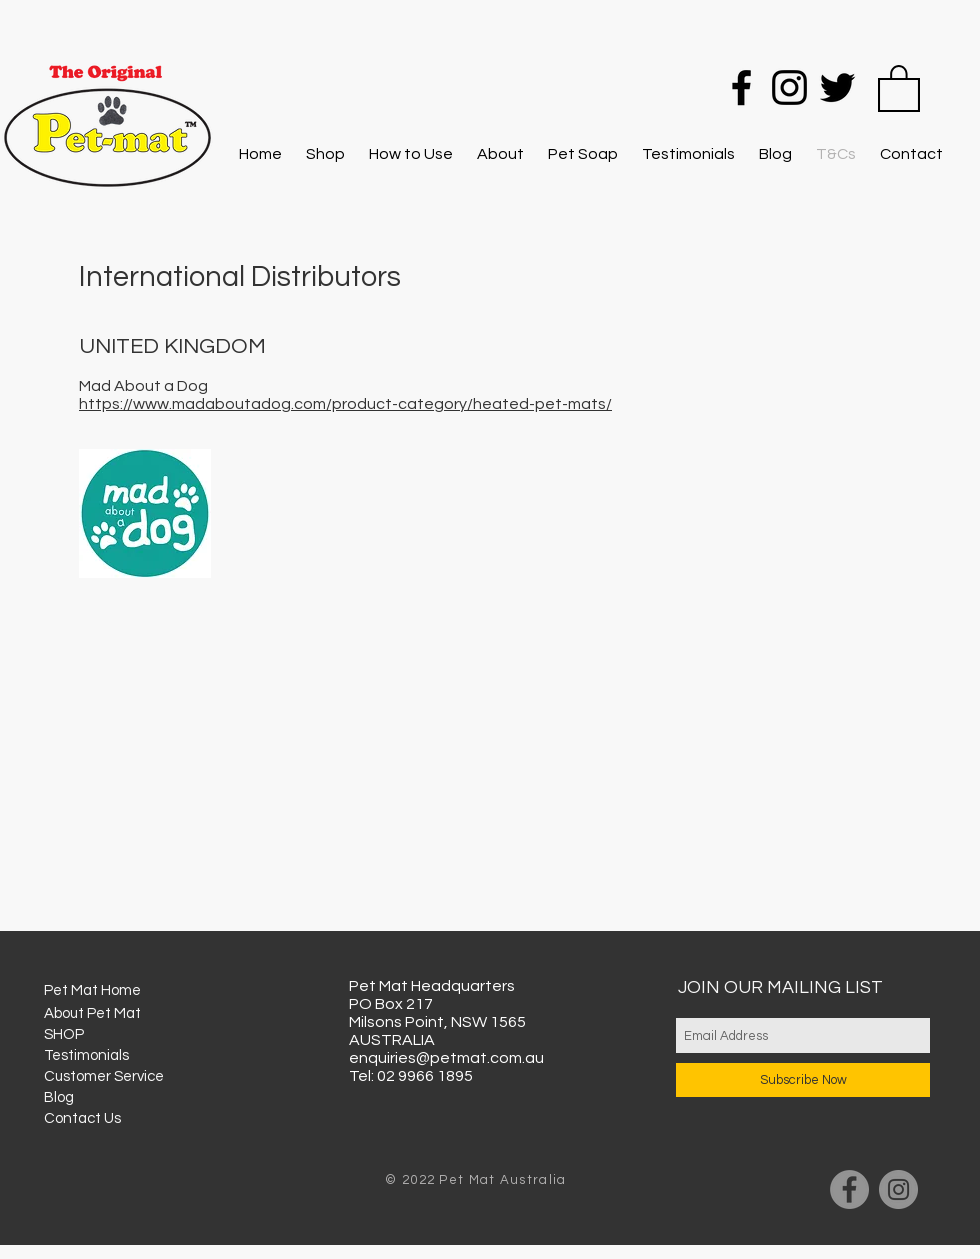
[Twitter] (837, 87)
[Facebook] (741, 87)
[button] (899, 87)
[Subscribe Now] (803, 1080)
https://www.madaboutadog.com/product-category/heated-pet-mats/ (345, 404)
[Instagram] (789, 87)
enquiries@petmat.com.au (446, 1058)
